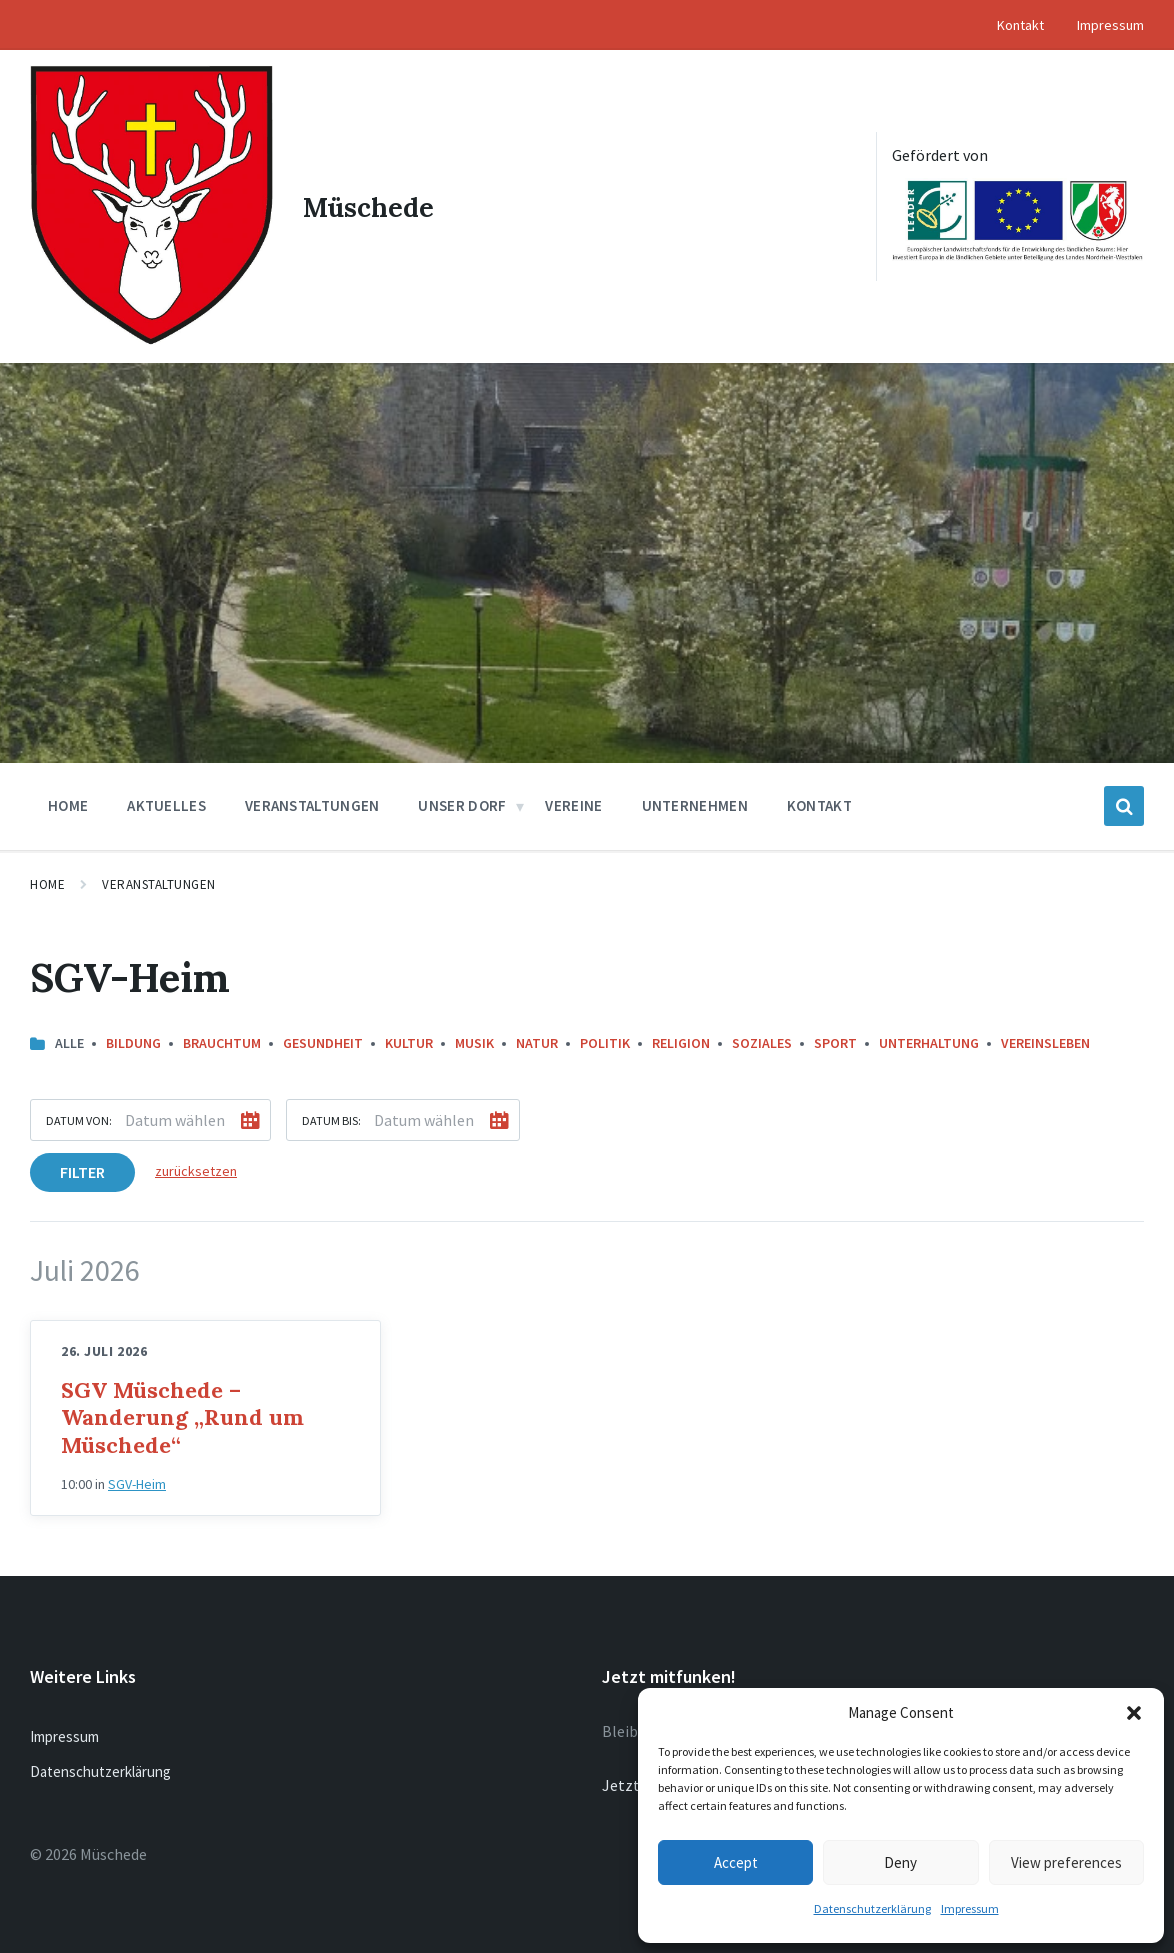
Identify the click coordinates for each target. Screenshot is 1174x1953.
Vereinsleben (1045, 1040)
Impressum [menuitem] (1110, 25)
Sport (835, 1040)
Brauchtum (222, 1040)
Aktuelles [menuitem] (166, 802)
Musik (474, 1040)
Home (47, 881)
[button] (1134, 1713)
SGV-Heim (137, 1481)
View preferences (1066, 1862)
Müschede (369, 205)
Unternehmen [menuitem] (695, 802)
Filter (82, 1169)
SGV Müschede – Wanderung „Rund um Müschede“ (182, 1414)
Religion (681, 1040)
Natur (537, 1040)
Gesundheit (323, 1040)
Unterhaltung (929, 1040)
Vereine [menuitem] (573, 802)
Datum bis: (331, 1117)
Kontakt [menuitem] (1020, 25)
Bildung (133, 1040)
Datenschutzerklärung (872, 1908)
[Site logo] (150, 336)
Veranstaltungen (159, 881)
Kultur (409, 1040)
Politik (605, 1040)
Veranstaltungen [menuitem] (312, 802)
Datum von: (79, 1117)
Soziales (762, 1040)
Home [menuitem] (68, 802)
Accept (736, 1862)
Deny (900, 1862)
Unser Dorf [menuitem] (462, 802)
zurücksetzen (196, 1168)
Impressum (970, 1908)
